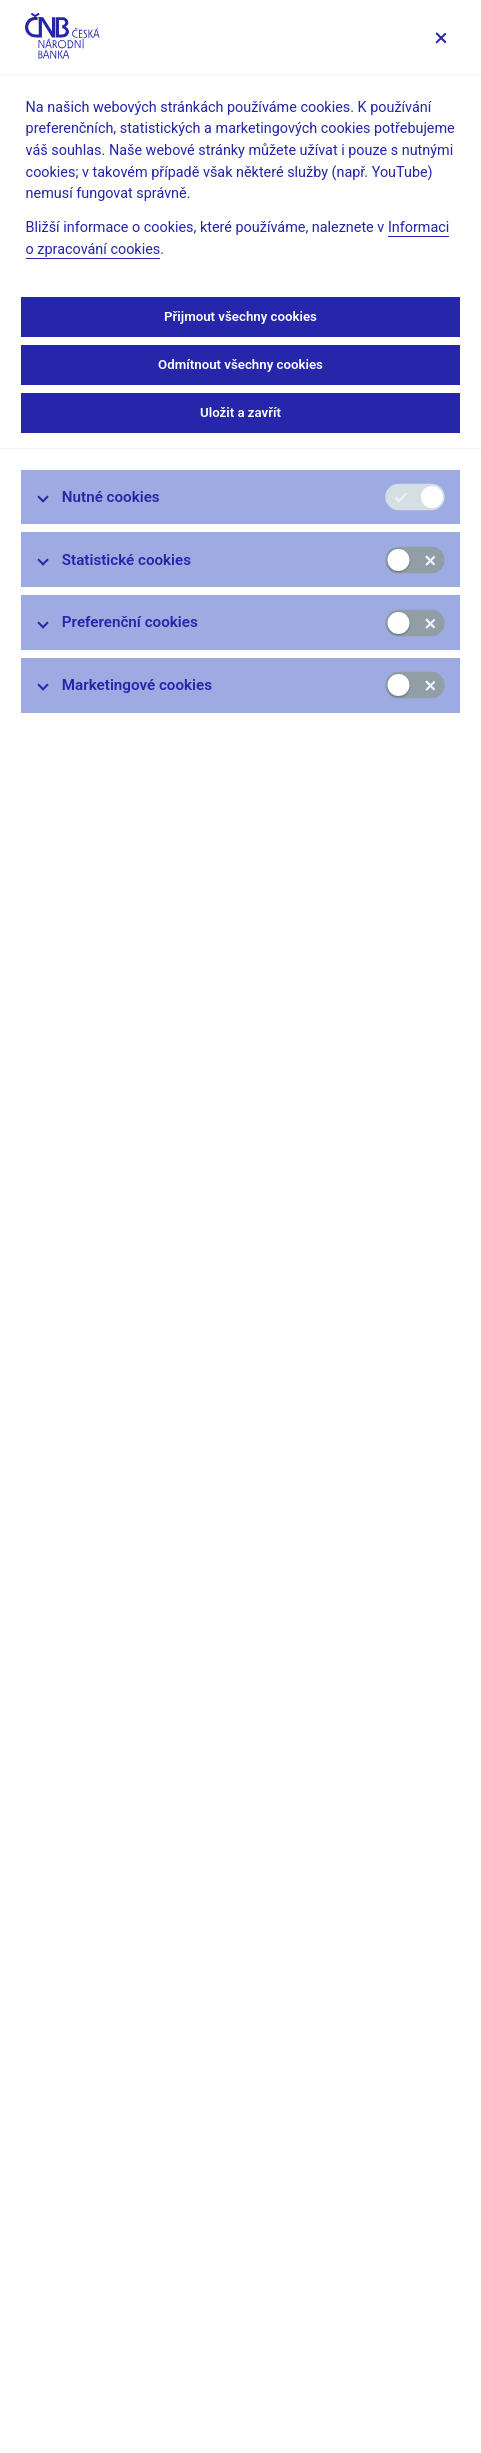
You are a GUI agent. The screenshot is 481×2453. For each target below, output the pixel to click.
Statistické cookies (126, 560)
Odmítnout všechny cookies (240, 364)
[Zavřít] (440, 37)
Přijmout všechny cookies (240, 316)
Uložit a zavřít (240, 412)
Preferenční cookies (130, 622)
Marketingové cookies (137, 685)
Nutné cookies (111, 497)
